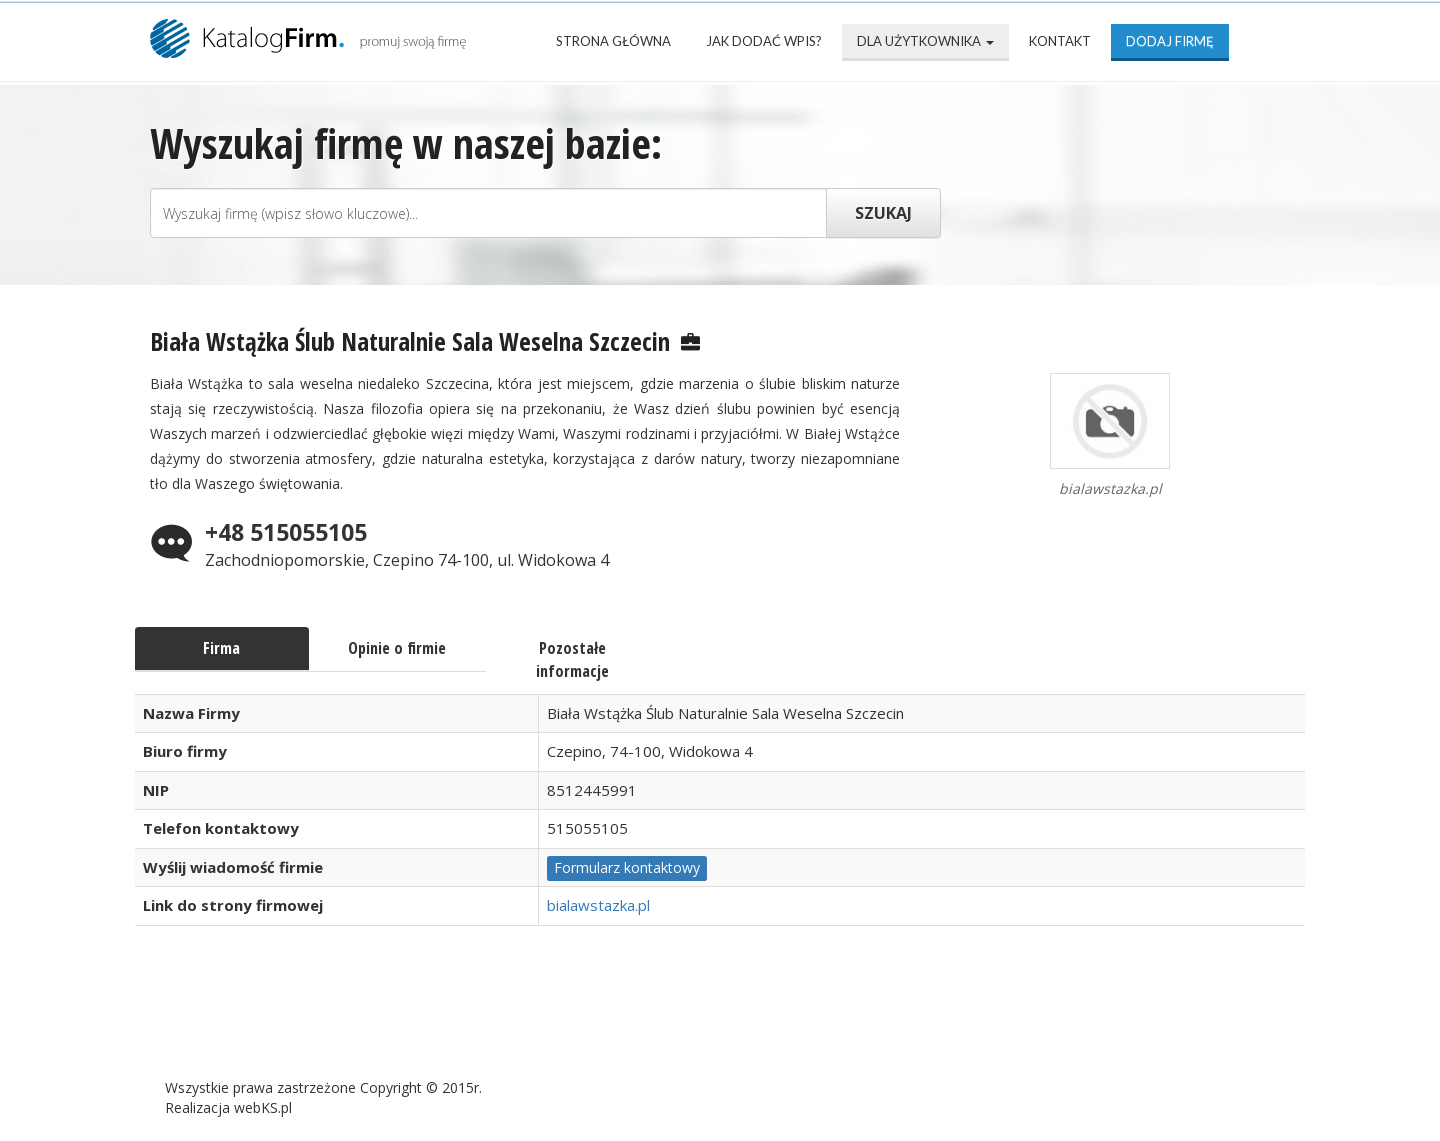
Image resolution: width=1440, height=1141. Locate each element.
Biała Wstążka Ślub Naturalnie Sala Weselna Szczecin (410, 341)
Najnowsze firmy (409, 1023)
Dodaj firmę (1170, 41)
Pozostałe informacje (572, 659)
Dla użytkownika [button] (925, 41)
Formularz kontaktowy (627, 867)
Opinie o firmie (397, 648)
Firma (221, 648)
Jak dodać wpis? (764, 41)
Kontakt (1060, 41)
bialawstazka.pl (598, 905)
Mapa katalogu (811, 1023)
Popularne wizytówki (614, 1023)
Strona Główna (613, 41)
